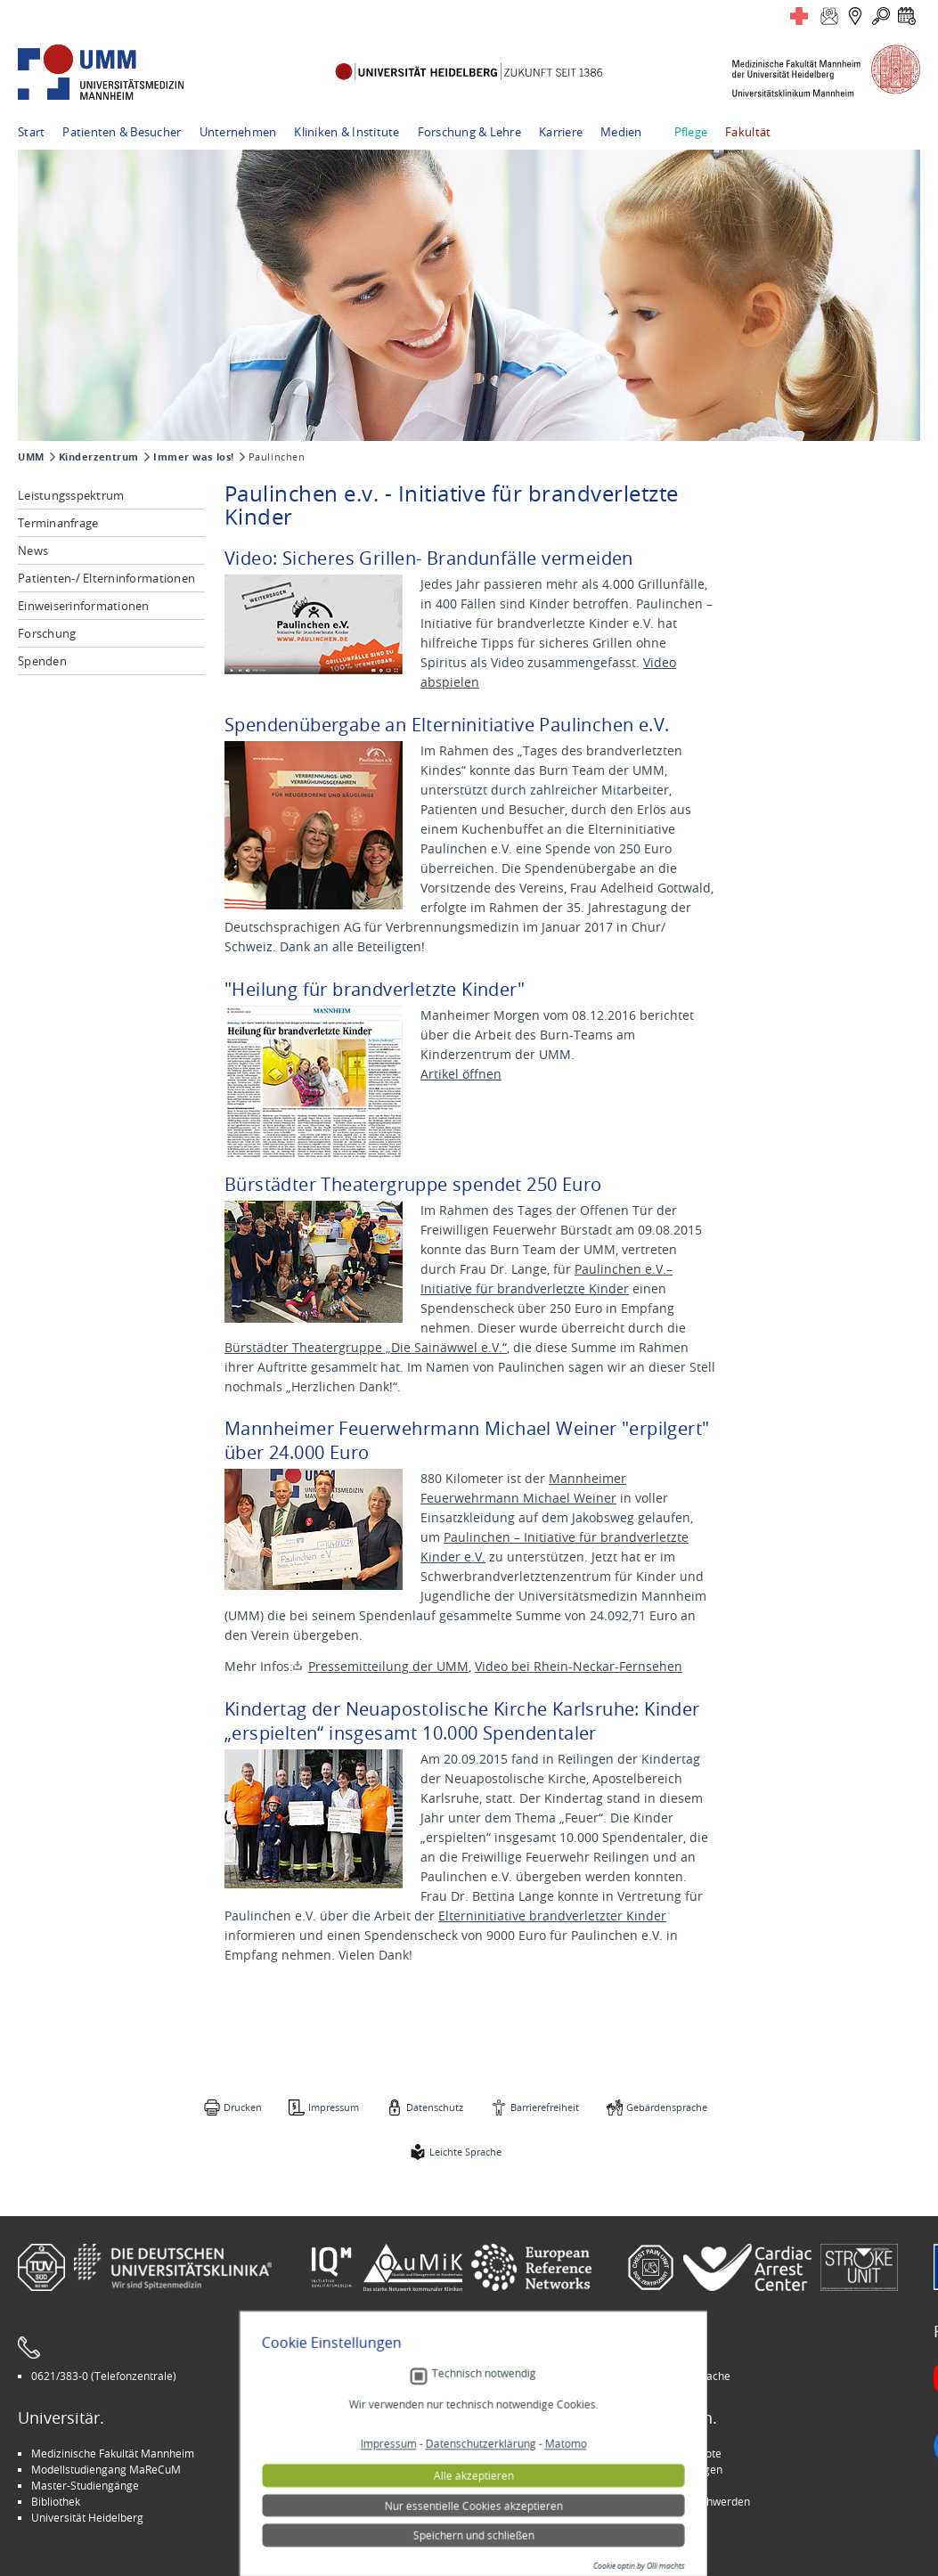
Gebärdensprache (666, 2107)
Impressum (333, 2107)
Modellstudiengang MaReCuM (106, 2469)
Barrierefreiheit (544, 2107)
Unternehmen (238, 132)
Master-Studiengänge (85, 2485)
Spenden (42, 661)
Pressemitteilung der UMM (388, 1666)
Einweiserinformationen (84, 606)
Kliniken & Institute (346, 132)
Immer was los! (193, 457)
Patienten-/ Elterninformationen (106, 578)
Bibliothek (55, 2501)
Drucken (243, 2107)
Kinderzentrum (99, 457)
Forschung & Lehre (469, 132)
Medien (621, 132)
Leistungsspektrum (71, 495)
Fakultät (748, 132)
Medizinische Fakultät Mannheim (112, 2453)
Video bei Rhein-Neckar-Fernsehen (578, 1666)
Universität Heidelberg (87, 2517)
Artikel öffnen (461, 1073)
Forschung (47, 633)
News (33, 550)
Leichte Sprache (465, 2151)
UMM (31, 457)
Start (31, 132)
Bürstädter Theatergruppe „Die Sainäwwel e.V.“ (365, 1347)
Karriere (561, 132)
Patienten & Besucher (121, 132)
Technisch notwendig (480, 2502)
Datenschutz (434, 2107)
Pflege (691, 132)
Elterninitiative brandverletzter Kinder (552, 1915)
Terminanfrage (58, 523)
